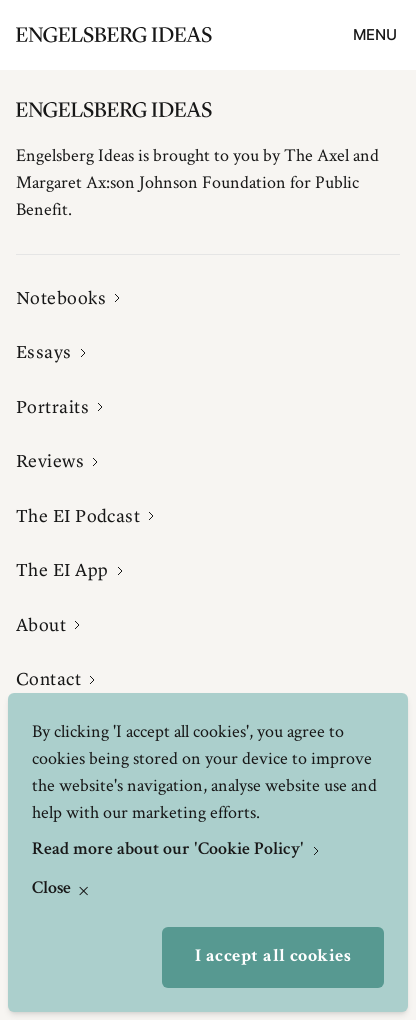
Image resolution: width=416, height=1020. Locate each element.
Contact (48, 679)
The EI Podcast (78, 516)
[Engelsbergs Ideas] (114, 35)
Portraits (52, 407)
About (41, 625)
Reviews (50, 461)
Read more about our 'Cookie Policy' (170, 850)
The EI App (62, 570)
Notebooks (61, 298)
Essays (44, 352)
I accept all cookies (273, 957)
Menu (375, 34)
